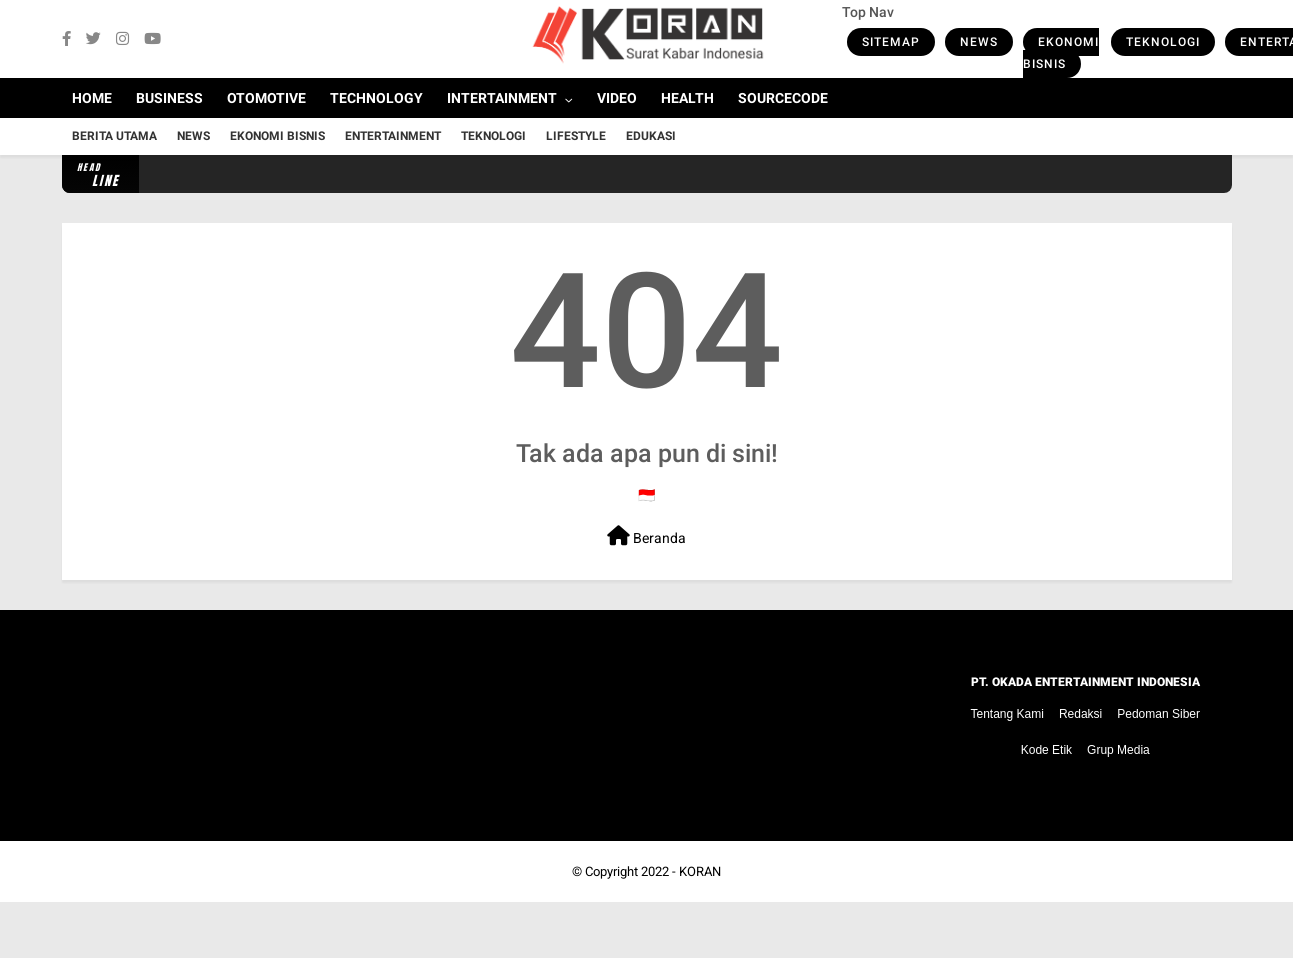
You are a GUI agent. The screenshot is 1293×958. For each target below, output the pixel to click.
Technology (376, 98)
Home (92, 98)
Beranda (646, 536)
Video (617, 98)
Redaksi (1080, 714)
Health (687, 98)
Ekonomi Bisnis (1061, 53)
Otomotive (266, 98)
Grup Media (1118, 750)
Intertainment (502, 98)
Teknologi (1163, 42)
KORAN (700, 871)
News (979, 42)
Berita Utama (114, 136)
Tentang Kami (1007, 714)
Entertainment (393, 136)
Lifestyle (576, 136)
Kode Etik (1046, 750)
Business (169, 98)
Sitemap (891, 42)
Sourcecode (783, 98)
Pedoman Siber (1158, 714)
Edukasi (651, 136)
